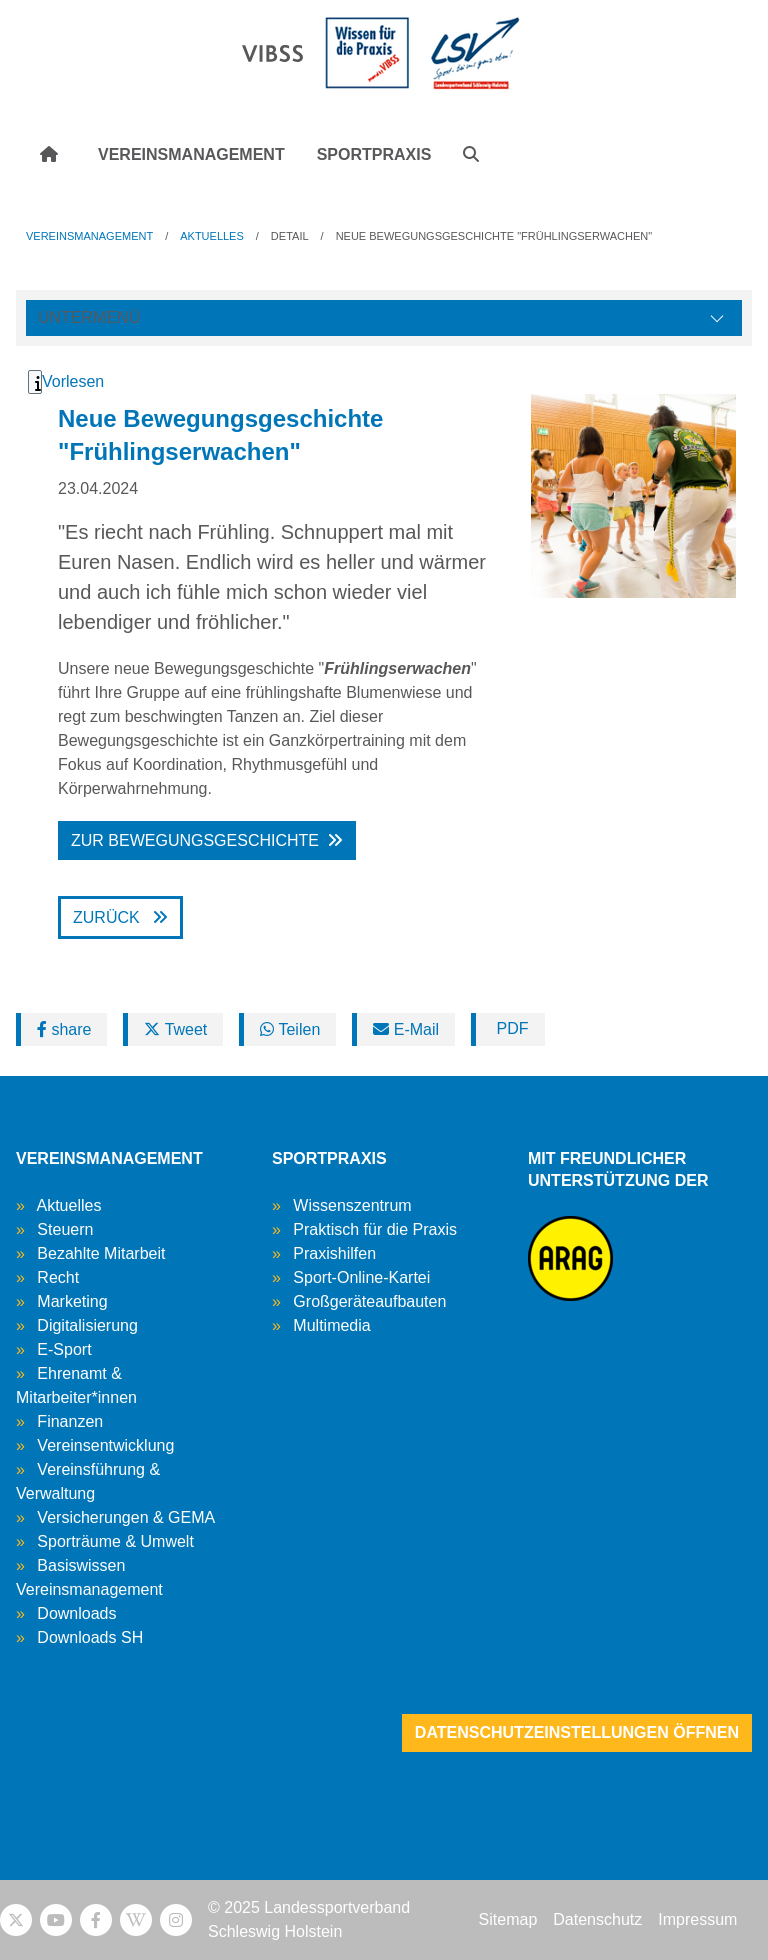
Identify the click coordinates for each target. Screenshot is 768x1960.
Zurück (108, 917)
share (64, 1029)
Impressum (697, 1919)
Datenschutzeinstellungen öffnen (577, 1732)
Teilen (290, 1029)
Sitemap (508, 1919)
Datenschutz (597, 1919)
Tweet (175, 1029)
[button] (471, 155)
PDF (510, 1028)
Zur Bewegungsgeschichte (195, 840)
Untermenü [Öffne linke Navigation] (89, 317)
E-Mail (406, 1029)
